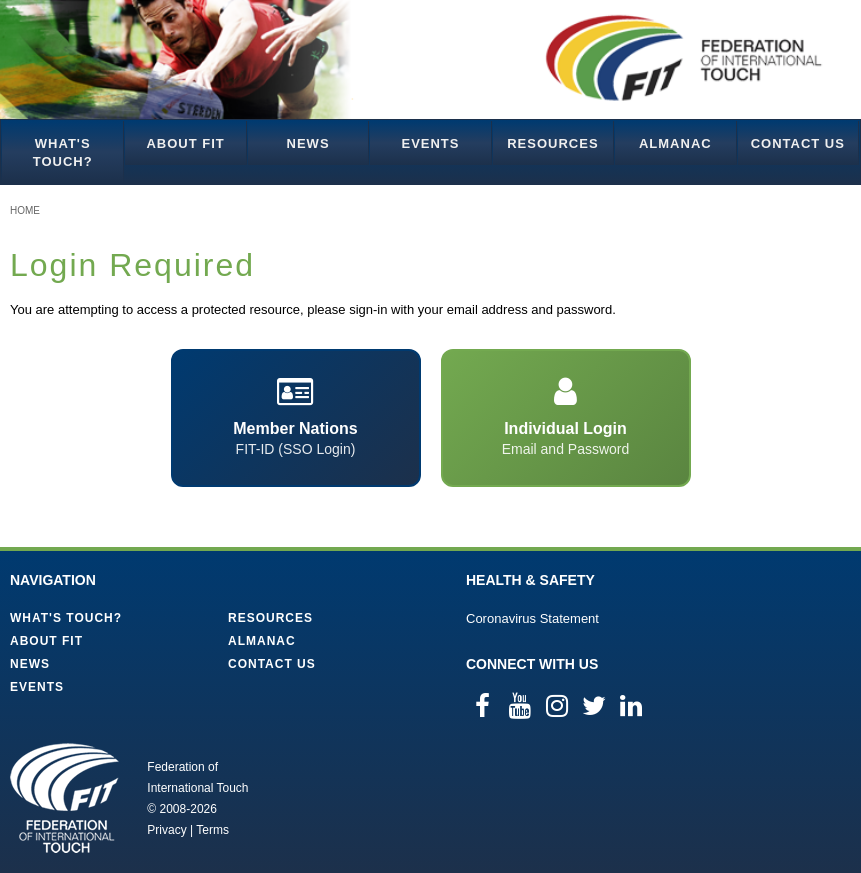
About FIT (185, 143)
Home (25, 210)
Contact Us (798, 143)
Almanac (675, 143)
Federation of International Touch (64, 798)
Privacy (166, 830)
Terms (212, 830)
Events (430, 143)
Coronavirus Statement (532, 618)
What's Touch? (63, 152)
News (308, 143)
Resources (552, 143)
